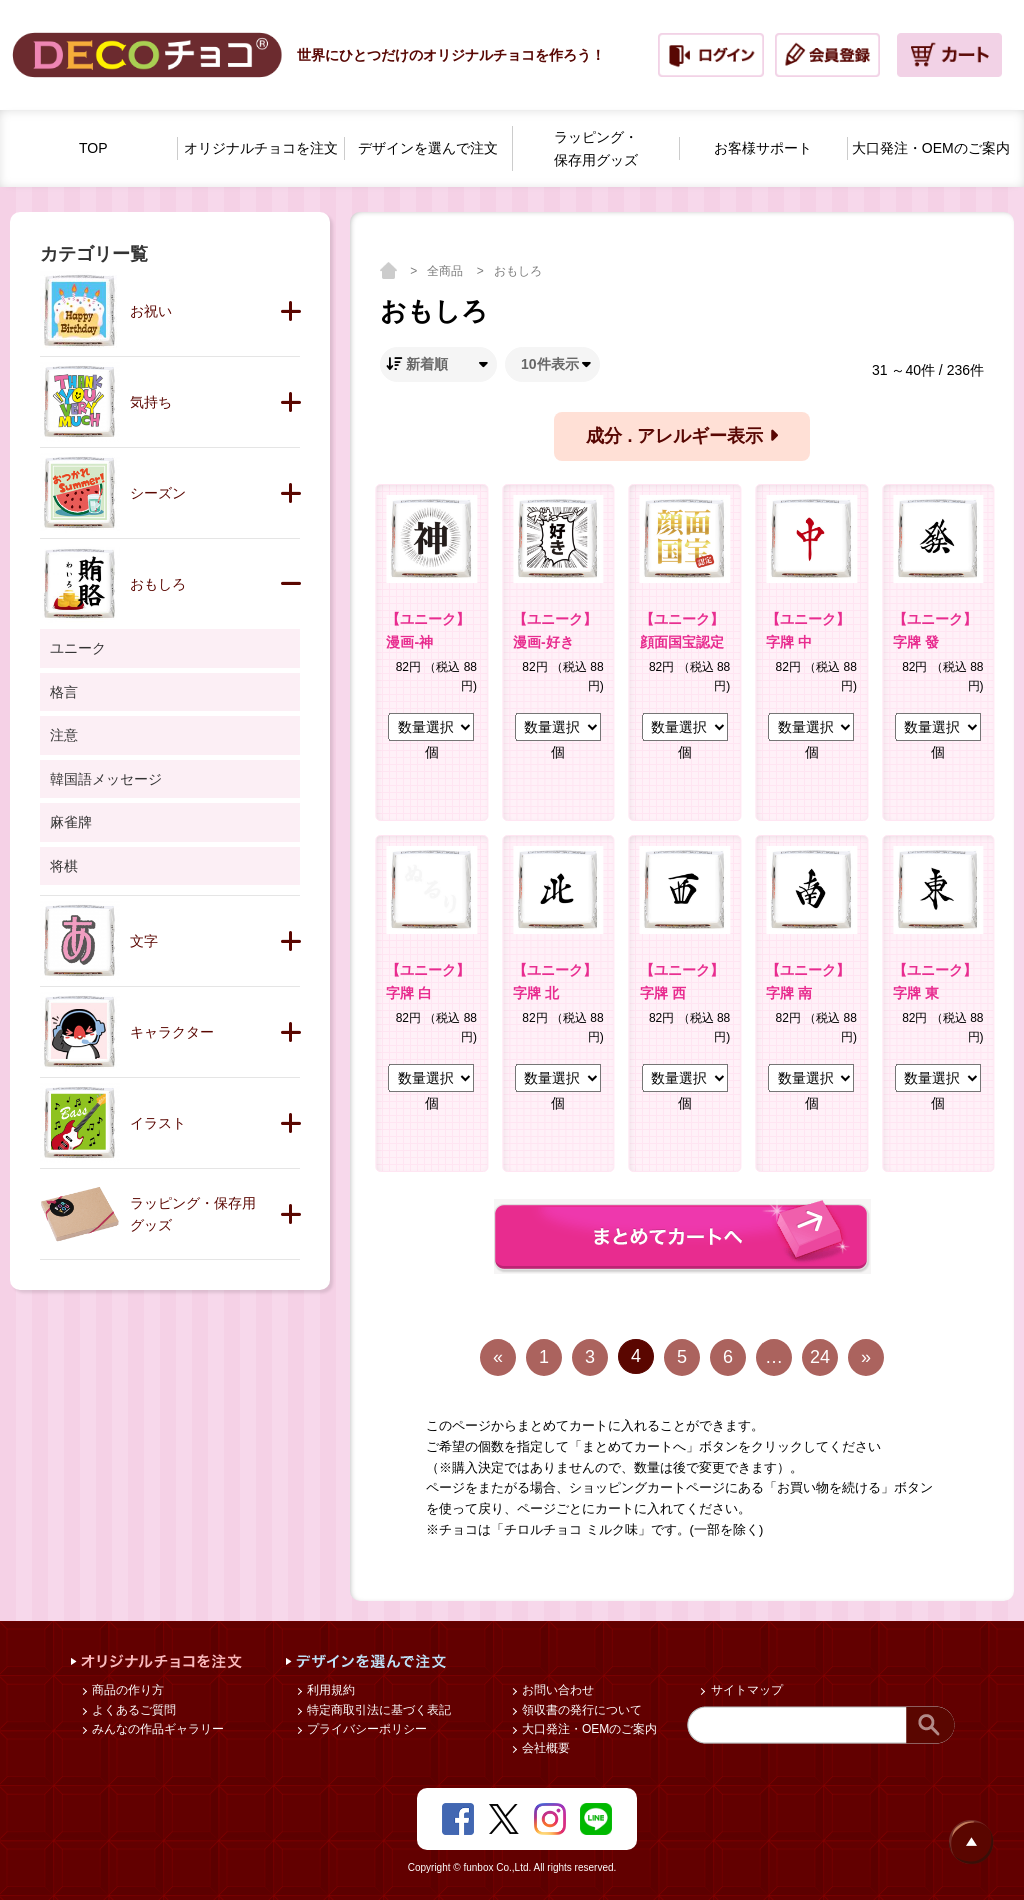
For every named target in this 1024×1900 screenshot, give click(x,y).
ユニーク (78, 648)
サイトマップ (744, 1690)
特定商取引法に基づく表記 (377, 1710)
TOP (93, 148)
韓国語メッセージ (106, 779)
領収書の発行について (580, 1710)
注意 (64, 735)
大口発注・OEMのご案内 (588, 1729)
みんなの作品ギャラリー (156, 1729)
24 (820, 1357)
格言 (64, 692)
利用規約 (329, 1690)
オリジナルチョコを (261, 148)
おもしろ (518, 271)
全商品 (446, 271)
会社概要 (544, 1748)
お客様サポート (763, 148)
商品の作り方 (126, 1690)
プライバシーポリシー (365, 1729)
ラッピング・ (596, 150)
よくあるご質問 (132, 1710)
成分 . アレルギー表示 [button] (681, 436)
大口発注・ (931, 148)
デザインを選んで (428, 148)
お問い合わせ (556, 1690)
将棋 (64, 866)
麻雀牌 (71, 822)
